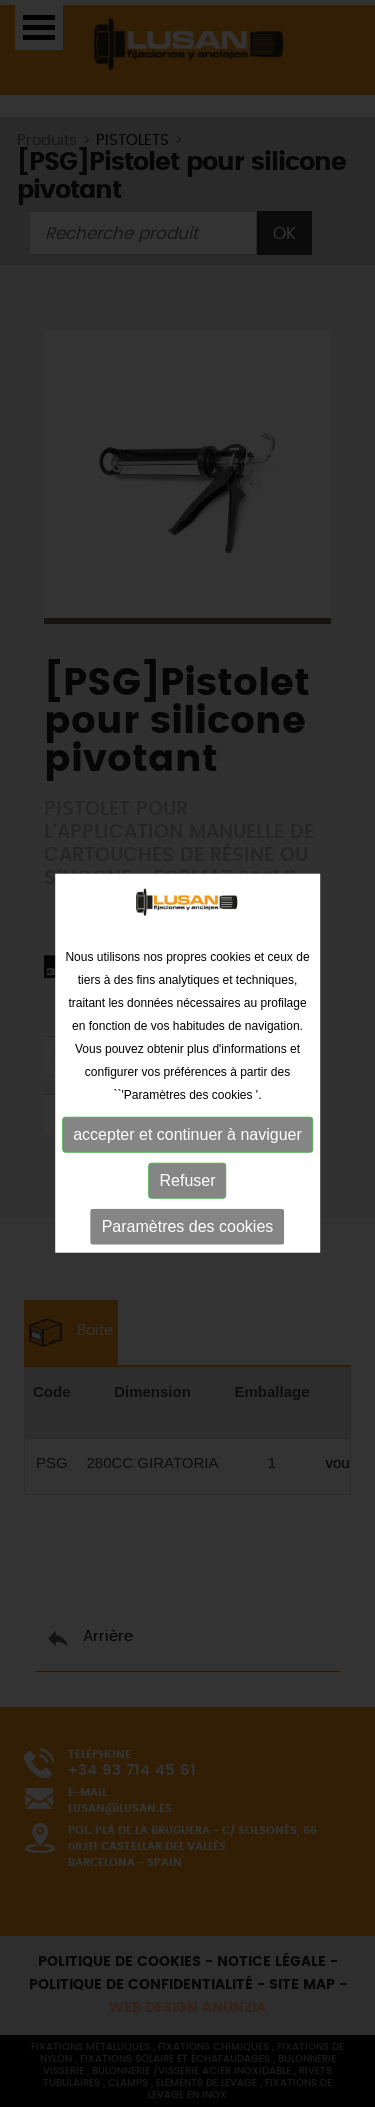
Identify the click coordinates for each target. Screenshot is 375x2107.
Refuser (187, 1185)
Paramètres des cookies (188, 1231)
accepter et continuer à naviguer (187, 1139)
